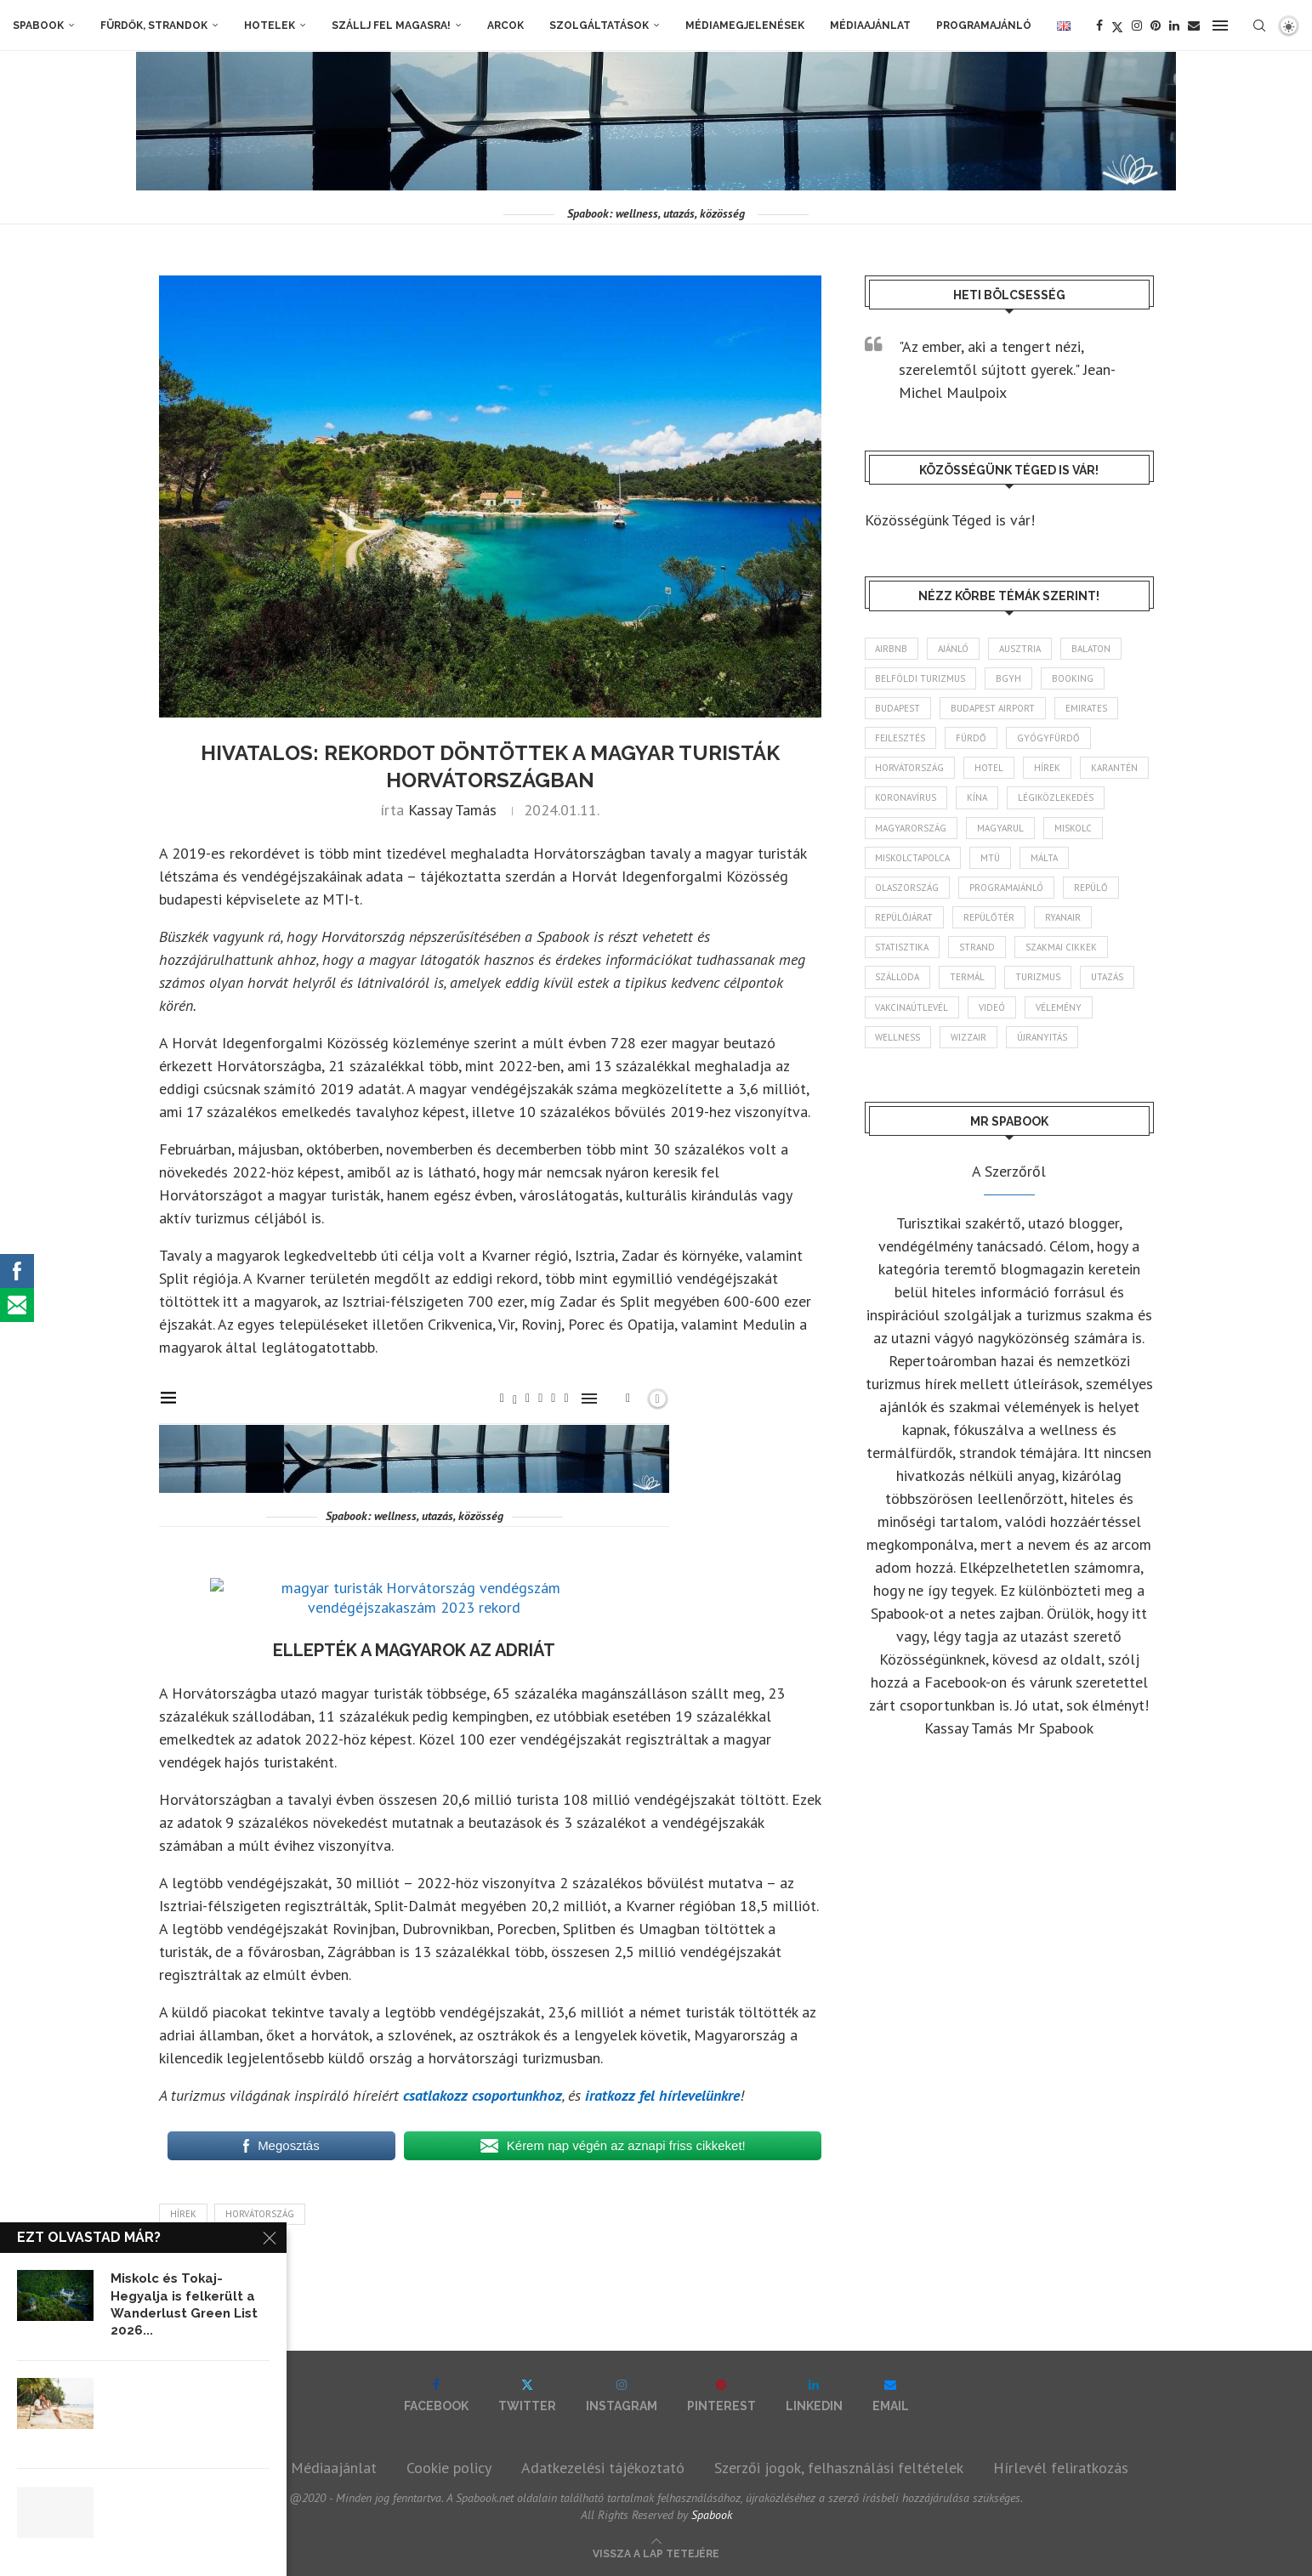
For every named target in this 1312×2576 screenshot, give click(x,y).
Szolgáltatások (599, 25)
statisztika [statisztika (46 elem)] (902, 947)
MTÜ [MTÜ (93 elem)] (991, 858)
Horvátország (259, 2214)
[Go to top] (656, 2552)
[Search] (1259, 25)
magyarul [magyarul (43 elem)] (1001, 828)
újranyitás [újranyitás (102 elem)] (1043, 1037)
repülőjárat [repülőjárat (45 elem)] (905, 917)
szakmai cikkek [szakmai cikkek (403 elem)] (1062, 947)
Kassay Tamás (452, 810)
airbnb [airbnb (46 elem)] (892, 649)
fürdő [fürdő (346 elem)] (972, 738)
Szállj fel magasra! (391, 25)
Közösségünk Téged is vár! (950, 520)
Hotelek (269, 25)
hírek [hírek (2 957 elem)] (1048, 768)
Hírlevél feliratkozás (1060, 2467)
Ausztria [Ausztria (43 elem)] (1021, 649)
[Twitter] (1117, 25)
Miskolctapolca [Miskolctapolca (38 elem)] (913, 858)
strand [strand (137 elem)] (978, 947)
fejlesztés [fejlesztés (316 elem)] (901, 738)
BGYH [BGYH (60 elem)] (1009, 678)
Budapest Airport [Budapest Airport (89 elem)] (993, 708)
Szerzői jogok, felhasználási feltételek (838, 2467)
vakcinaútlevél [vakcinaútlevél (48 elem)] (912, 1007)
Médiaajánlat (870, 25)
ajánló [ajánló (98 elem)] (954, 649)
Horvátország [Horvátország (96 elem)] (910, 768)
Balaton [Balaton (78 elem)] (1091, 649)
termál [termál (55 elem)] (968, 978)
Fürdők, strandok (153, 25)
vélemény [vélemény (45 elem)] (1059, 1007)
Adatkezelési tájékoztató (602, 2467)
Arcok (505, 25)
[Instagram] (1137, 25)
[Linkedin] (1174, 25)
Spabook (38, 25)
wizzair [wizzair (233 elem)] (969, 1037)
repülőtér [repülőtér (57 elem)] (989, 917)
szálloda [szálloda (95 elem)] (898, 978)
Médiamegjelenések (744, 25)
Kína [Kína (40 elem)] (978, 798)
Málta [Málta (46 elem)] (1045, 858)
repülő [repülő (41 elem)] (1092, 888)
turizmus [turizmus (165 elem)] (1038, 978)
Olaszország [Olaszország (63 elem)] (908, 888)
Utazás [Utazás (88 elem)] (1108, 978)
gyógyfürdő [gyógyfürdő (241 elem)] (1049, 738)
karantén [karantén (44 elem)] (1115, 768)
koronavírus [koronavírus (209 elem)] (906, 798)
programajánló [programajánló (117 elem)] (1007, 888)
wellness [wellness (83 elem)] (898, 1037)
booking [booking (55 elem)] (1073, 678)
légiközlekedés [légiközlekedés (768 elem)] (1056, 798)
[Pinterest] (1155, 25)
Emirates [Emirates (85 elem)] (1087, 708)
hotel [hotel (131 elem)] (989, 768)
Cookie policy (448, 2467)
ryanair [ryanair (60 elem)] (1064, 917)
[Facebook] (1099, 25)
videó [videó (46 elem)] (993, 1007)
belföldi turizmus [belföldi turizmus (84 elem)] (921, 678)
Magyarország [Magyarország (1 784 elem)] (911, 828)
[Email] (1194, 25)
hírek (183, 2214)
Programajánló (983, 25)
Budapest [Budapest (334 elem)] (898, 708)
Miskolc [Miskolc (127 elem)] (1074, 828)
